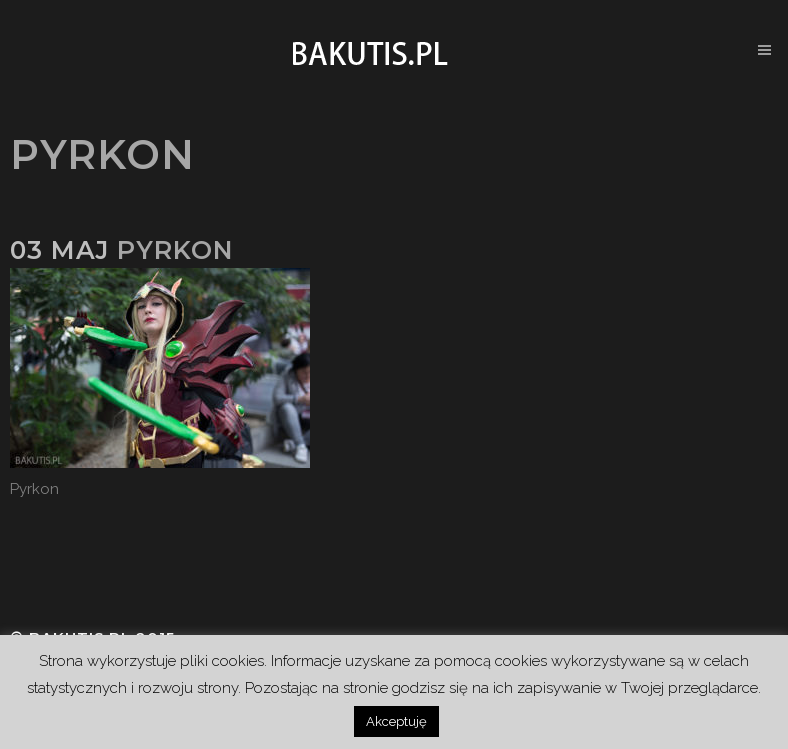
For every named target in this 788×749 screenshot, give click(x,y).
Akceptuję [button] (396, 721)
